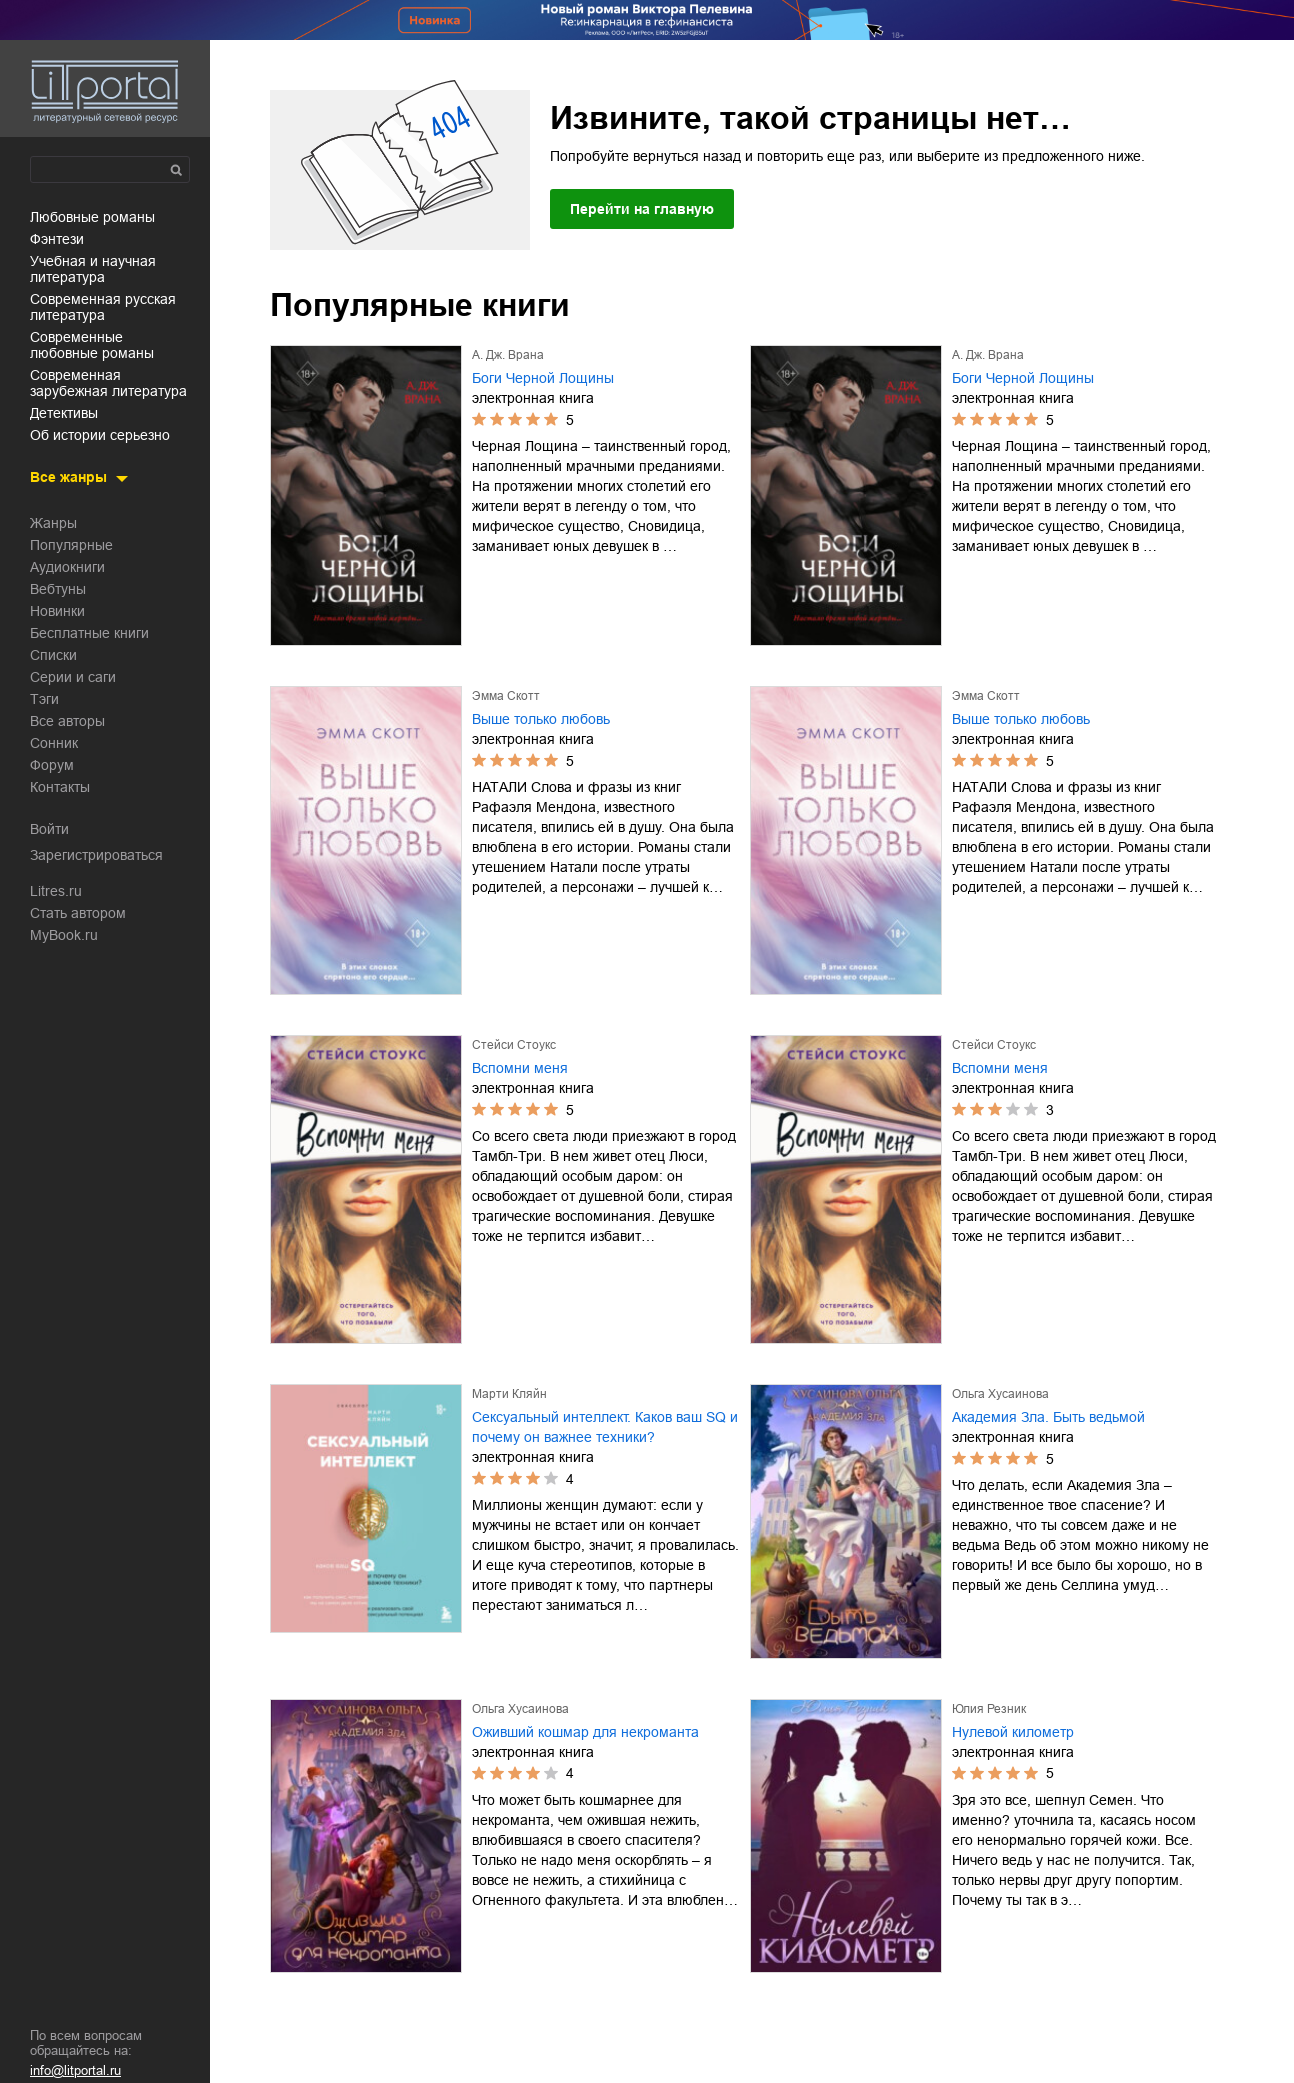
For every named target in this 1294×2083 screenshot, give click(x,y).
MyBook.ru (64, 935)
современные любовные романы (92, 345)
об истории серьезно (100, 435)
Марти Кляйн (509, 1394)
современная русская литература (103, 307)
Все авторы (67, 721)
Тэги (44, 699)
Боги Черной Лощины (543, 378)
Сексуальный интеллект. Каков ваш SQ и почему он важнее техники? (605, 1427)
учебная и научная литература (93, 269)
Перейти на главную (642, 209)
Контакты (60, 787)
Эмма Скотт (506, 696)
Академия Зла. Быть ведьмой (1048, 1417)
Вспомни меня (520, 1068)
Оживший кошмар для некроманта (585, 1732)
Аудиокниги (67, 567)
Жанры (53, 523)
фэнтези (57, 239)
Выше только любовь (541, 719)
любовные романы (92, 217)
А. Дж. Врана (508, 355)
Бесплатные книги (89, 633)
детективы (64, 413)
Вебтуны (58, 589)
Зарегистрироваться (96, 855)
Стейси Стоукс (514, 1045)
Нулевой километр (1013, 1732)
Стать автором (78, 913)
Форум (52, 765)
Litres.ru (56, 891)
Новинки (57, 611)
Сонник (54, 743)
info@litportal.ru (75, 2070)
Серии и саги (73, 677)
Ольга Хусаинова (1000, 1394)
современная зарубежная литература (108, 383)
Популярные (71, 545)
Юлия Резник (989, 1709)
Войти (49, 829)
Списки (53, 655)
